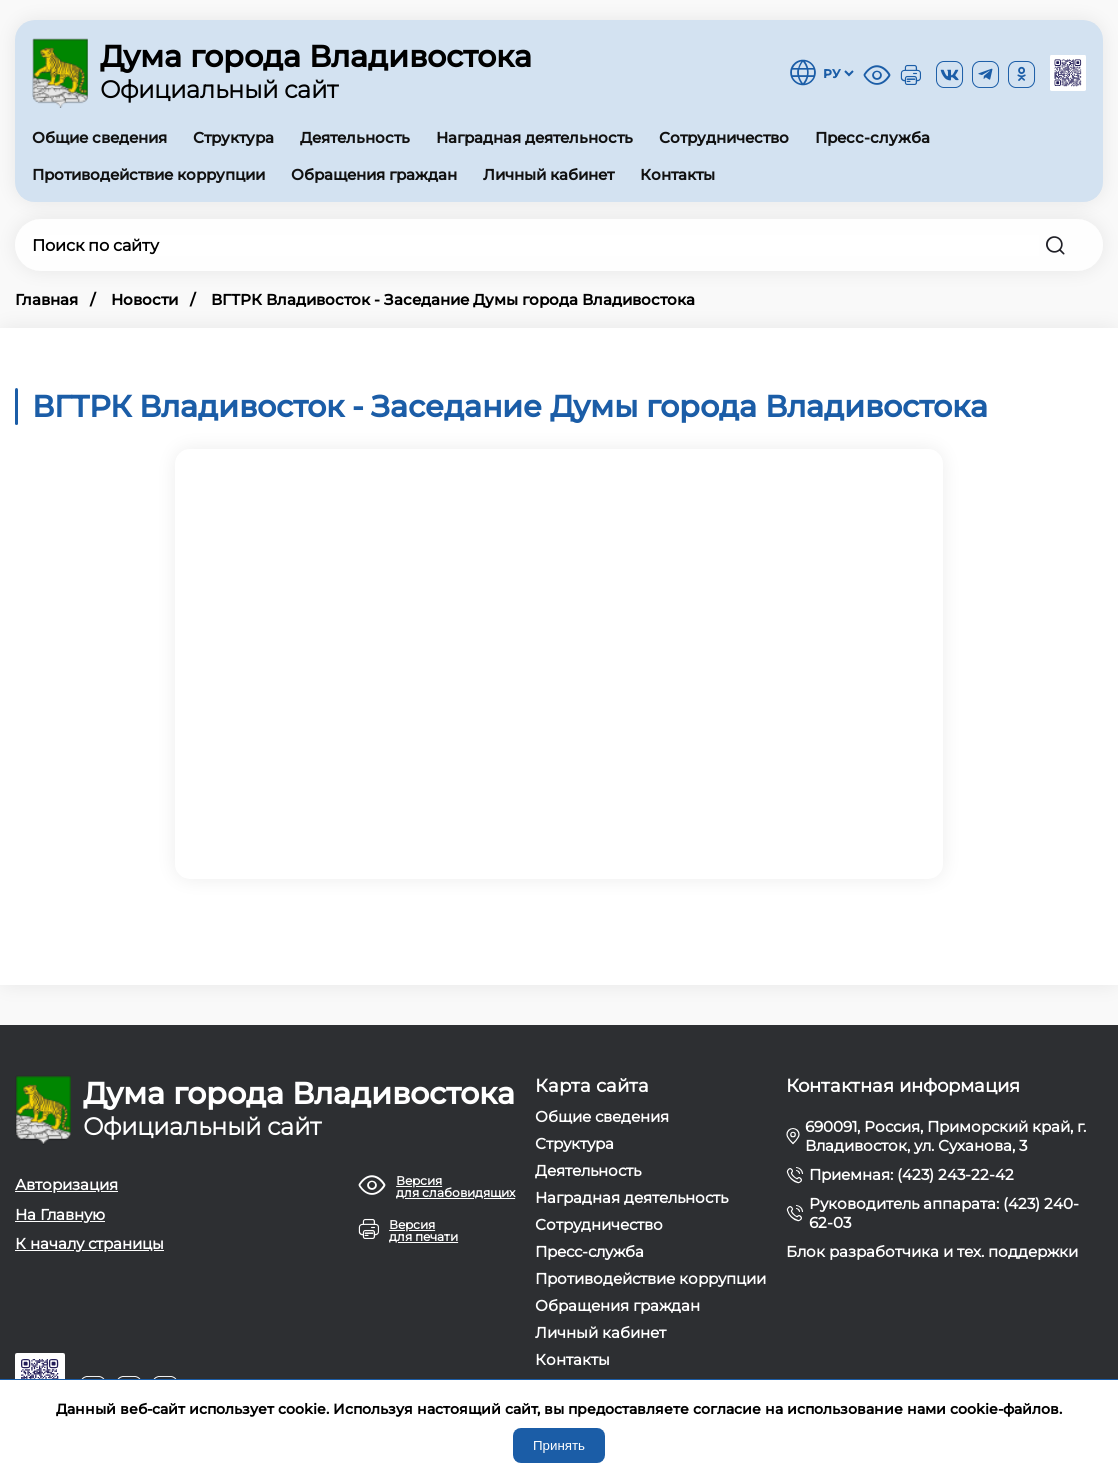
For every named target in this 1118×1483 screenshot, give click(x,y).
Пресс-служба (872, 137)
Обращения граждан (374, 174)
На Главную (60, 1214)
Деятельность (355, 137)
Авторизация (66, 1184)
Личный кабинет (548, 174)
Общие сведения (99, 137)
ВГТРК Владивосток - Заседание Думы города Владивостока (453, 299)
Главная (46, 299)
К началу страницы (89, 1243)
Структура (233, 137)
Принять (559, 1445)
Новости (144, 299)
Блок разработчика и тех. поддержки (932, 1251)
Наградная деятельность (534, 137)
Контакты (677, 174)
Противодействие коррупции (148, 174)
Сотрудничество (724, 137)
